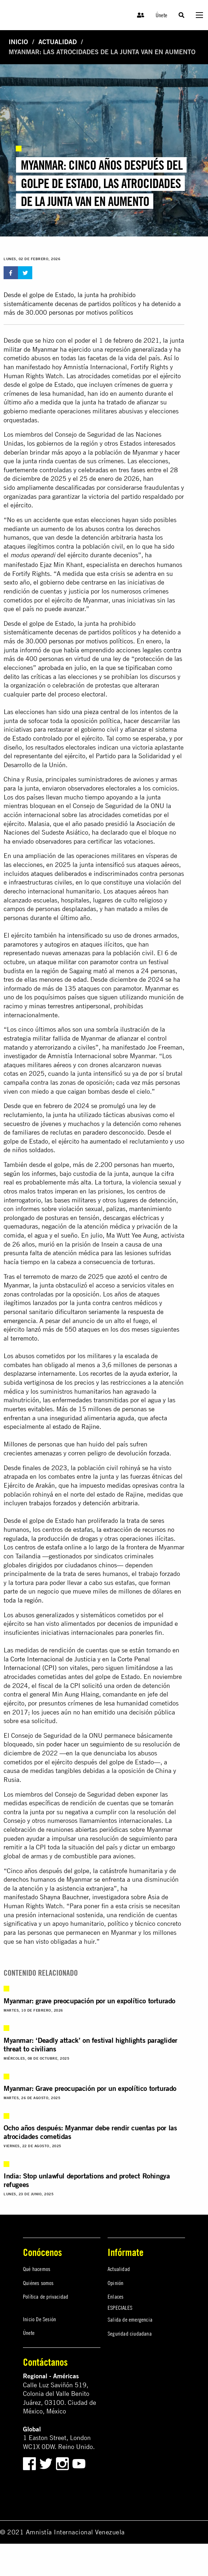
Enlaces (115, 2296)
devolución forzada (143, 1453)
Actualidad (57, 42)
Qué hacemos (36, 2268)
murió (46, 1244)
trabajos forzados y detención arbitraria (83, 1503)
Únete (161, 15)
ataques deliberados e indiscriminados (84, 873)
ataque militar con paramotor (77, 962)
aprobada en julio (62, 667)
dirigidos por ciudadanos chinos (72, 1565)
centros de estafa (39, 1547)
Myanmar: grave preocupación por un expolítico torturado (89, 2000)
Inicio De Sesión (39, 2319)
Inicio (18, 42)
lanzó (33, 1329)
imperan (66, 1191)
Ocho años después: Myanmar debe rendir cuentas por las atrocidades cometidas (90, 2132)
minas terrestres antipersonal (69, 1006)
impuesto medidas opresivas (118, 1485)
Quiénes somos (38, 2282)
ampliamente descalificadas (56, 487)
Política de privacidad (45, 2296)
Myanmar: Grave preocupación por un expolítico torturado (90, 2088)
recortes (101, 1373)
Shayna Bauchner (64, 1897)
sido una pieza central (89, 711)
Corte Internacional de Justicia (53, 1659)
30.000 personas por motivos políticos (79, 641)
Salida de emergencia (130, 2319)
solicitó (92, 1685)
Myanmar (45, 349)
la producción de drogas (64, 1538)
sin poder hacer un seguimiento (80, 1744)
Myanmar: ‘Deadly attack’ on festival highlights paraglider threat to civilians (91, 2044)
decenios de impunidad (140, 1623)
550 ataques (82, 1329)
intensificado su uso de (99, 935)
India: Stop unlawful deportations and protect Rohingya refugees (87, 2180)
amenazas (48, 1453)
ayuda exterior (149, 1373)
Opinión (115, 2282)
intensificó (109, 864)
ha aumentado (101, 1141)
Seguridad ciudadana (130, 2333)
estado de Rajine (76, 1426)
